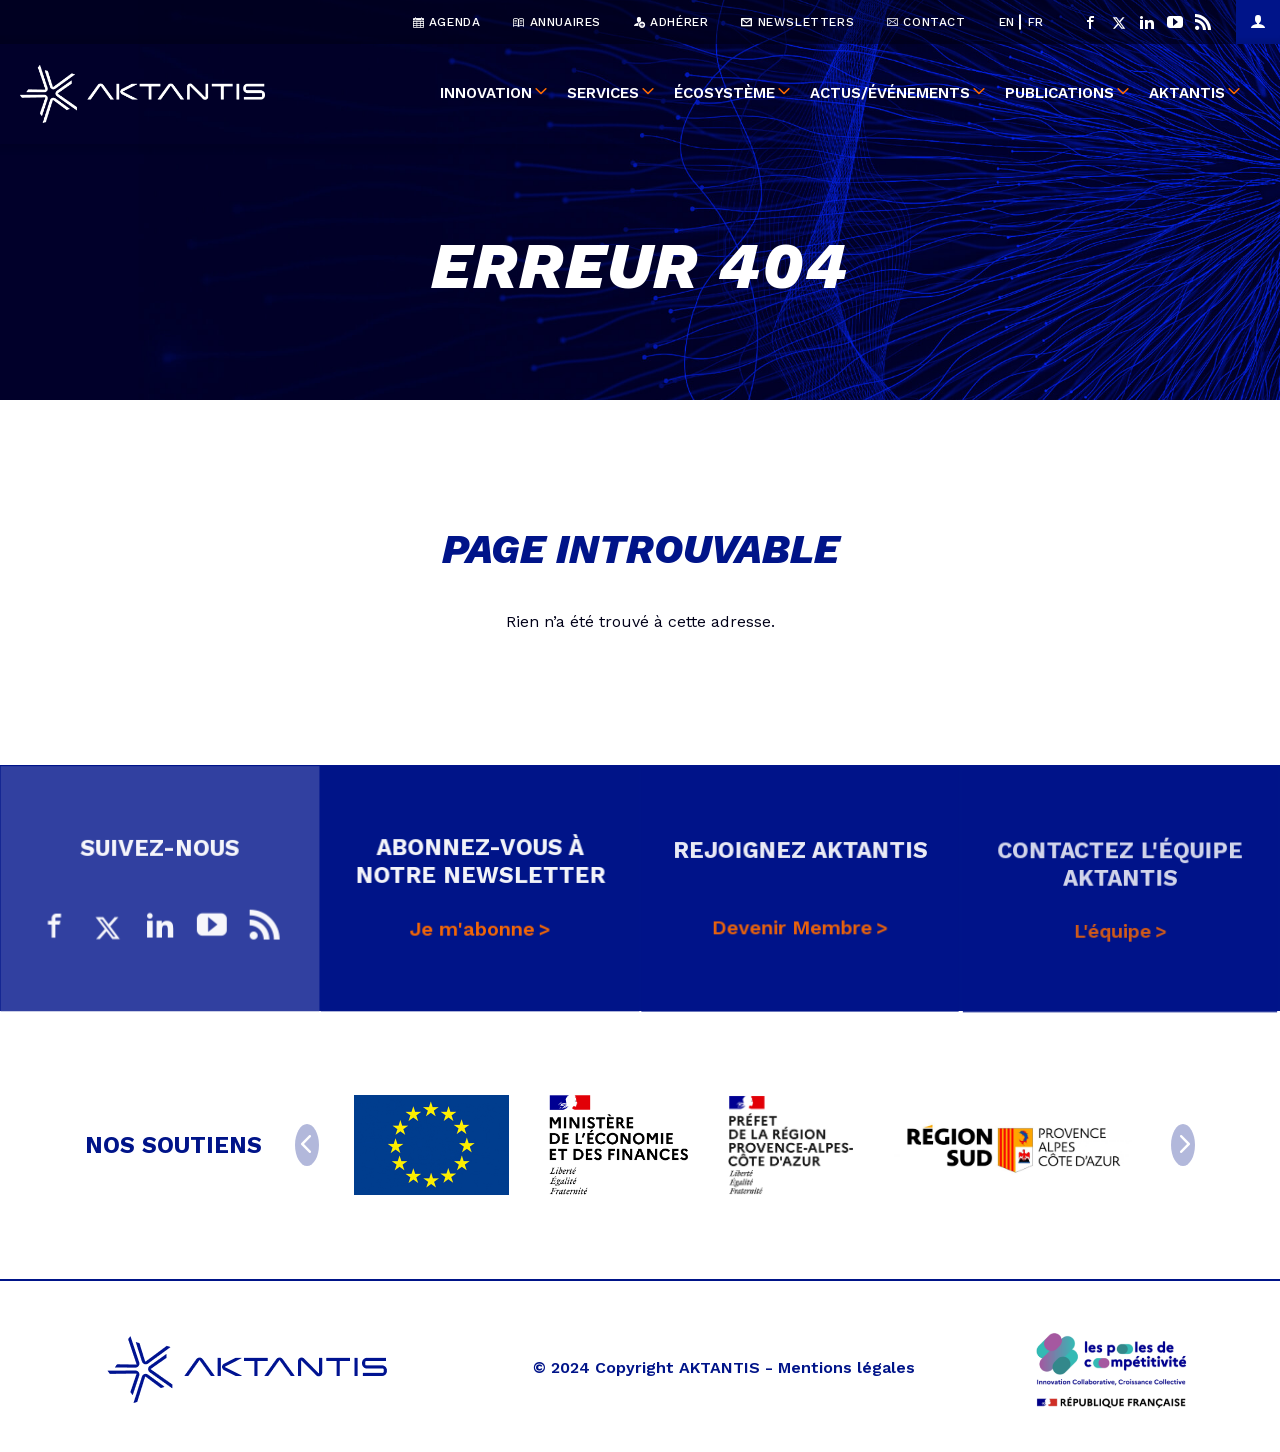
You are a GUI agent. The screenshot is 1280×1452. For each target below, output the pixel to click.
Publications (1059, 94)
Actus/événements (890, 94)
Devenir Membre (792, 940)
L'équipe (1113, 943)
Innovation (486, 94)
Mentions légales (846, 1367)
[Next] (1183, 1145)
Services (603, 94)
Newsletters (797, 22)
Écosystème (724, 94)
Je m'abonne (472, 938)
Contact (926, 22)
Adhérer (671, 22)
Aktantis (1187, 94)
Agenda (447, 22)
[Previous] (307, 1145)
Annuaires (557, 22)
